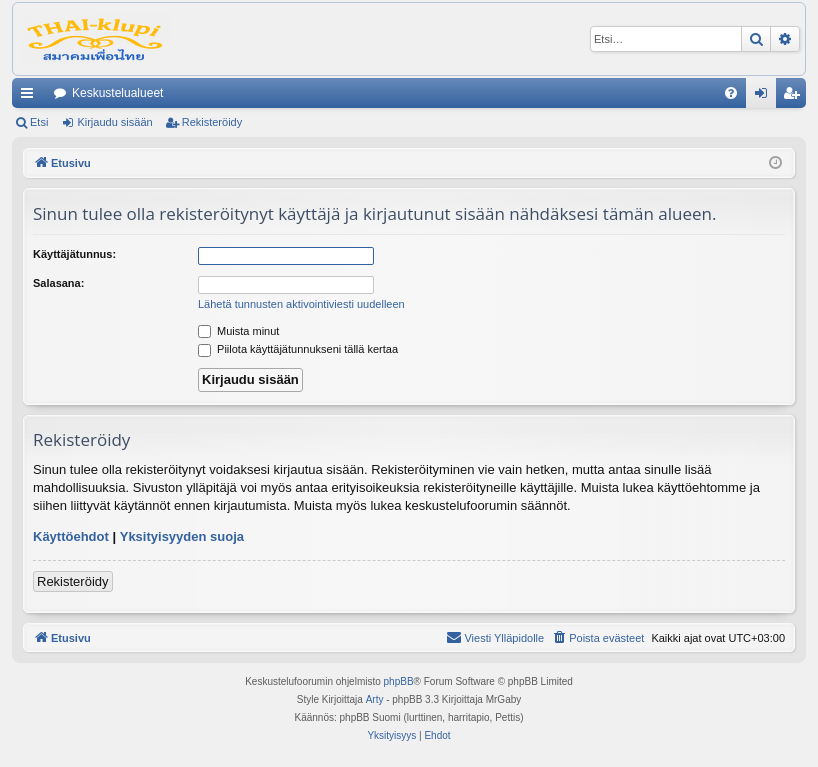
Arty (375, 699)
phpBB (399, 681)
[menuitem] (731, 93)
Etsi (39, 122)
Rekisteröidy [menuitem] (795, 97)
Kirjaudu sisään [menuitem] (765, 97)
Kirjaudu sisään (114, 122)
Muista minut (238, 331)
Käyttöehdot (71, 536)
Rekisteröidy (212, 122)
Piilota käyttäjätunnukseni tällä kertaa (298, 349)
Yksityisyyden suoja (182, 536)
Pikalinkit (31, 97)
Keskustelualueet (117, 93)
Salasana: (58, 283)
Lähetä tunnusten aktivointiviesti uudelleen (301, 304)
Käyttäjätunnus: (74, 254)
